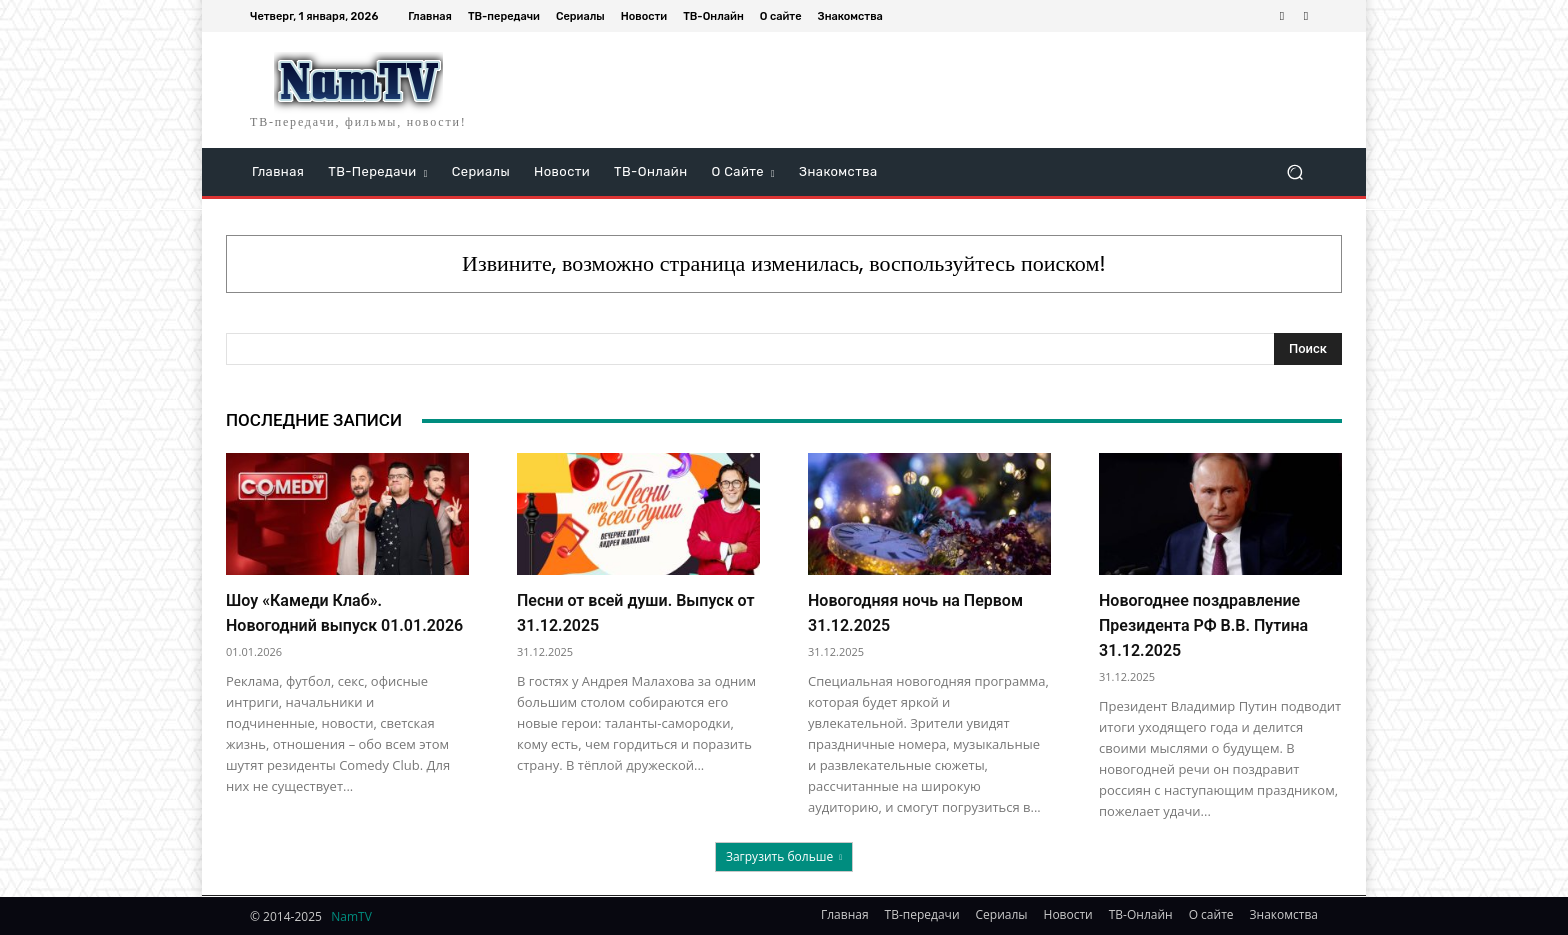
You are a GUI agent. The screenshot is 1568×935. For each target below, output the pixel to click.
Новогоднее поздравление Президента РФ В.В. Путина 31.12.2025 (1203, 625)
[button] (1294, 172)
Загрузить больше (784, 856)
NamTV (351, 916)
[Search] (1308, 349)
